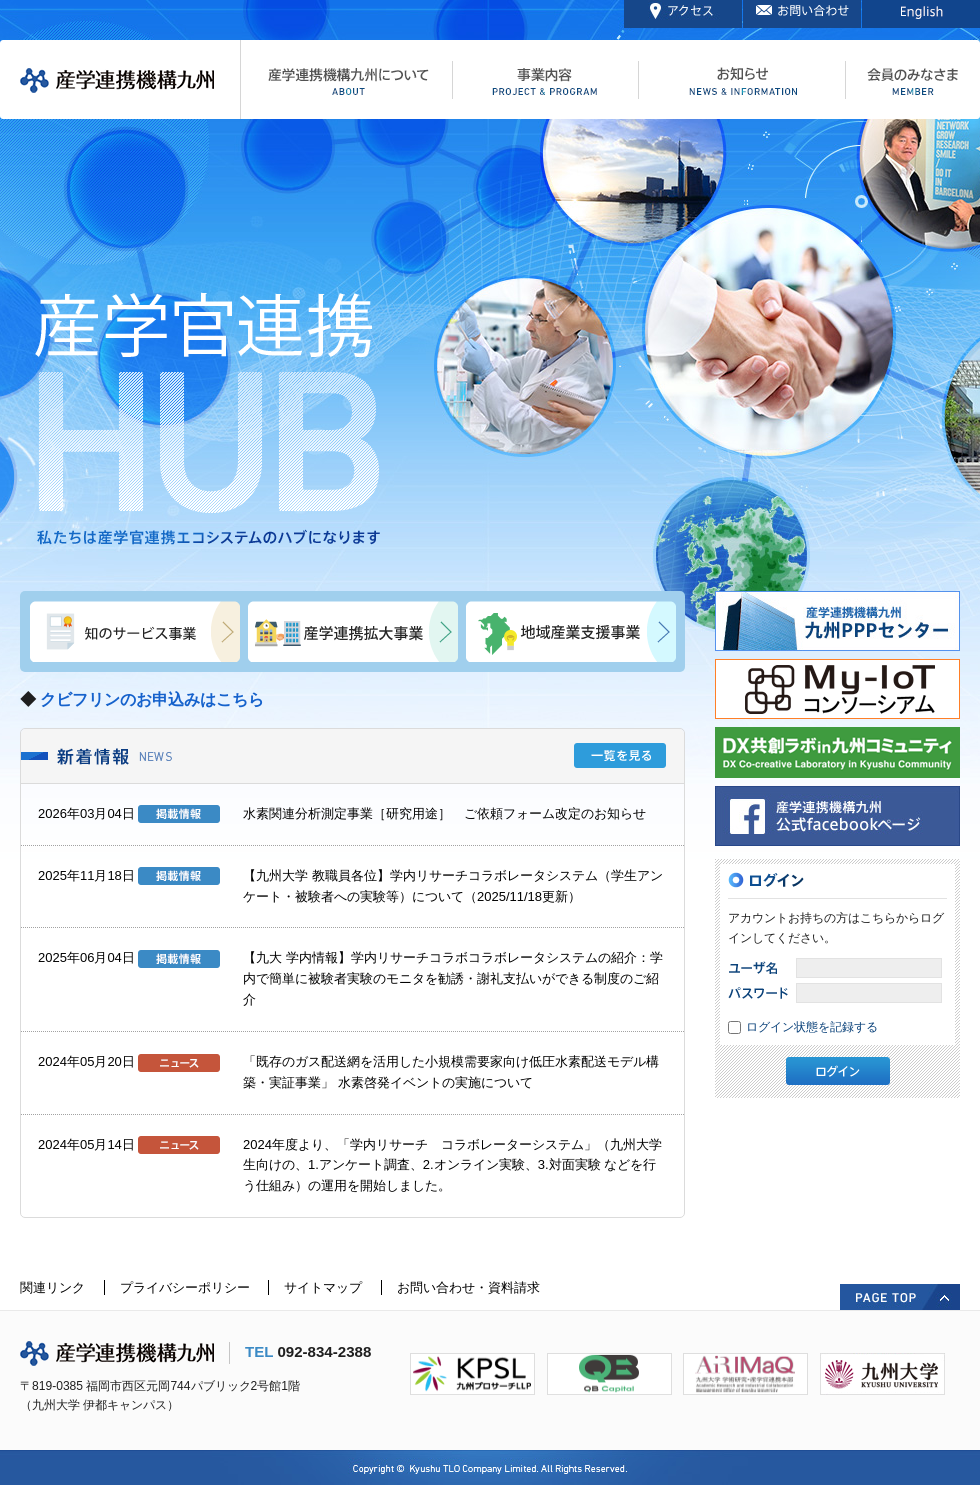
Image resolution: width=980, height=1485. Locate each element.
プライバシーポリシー (185, 1287)
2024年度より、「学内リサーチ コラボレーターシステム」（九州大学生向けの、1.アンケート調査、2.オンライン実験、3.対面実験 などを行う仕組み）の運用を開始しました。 (452, 1165)
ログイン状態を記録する (812, 1027)
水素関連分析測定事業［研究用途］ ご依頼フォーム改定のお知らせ (444, 813)
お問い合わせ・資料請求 (468, 1287)
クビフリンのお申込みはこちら (152, 699)
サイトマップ (323, 1287)
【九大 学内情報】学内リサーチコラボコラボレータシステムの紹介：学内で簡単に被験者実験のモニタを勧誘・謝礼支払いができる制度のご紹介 (453, 978)
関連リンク (52, 1287)
